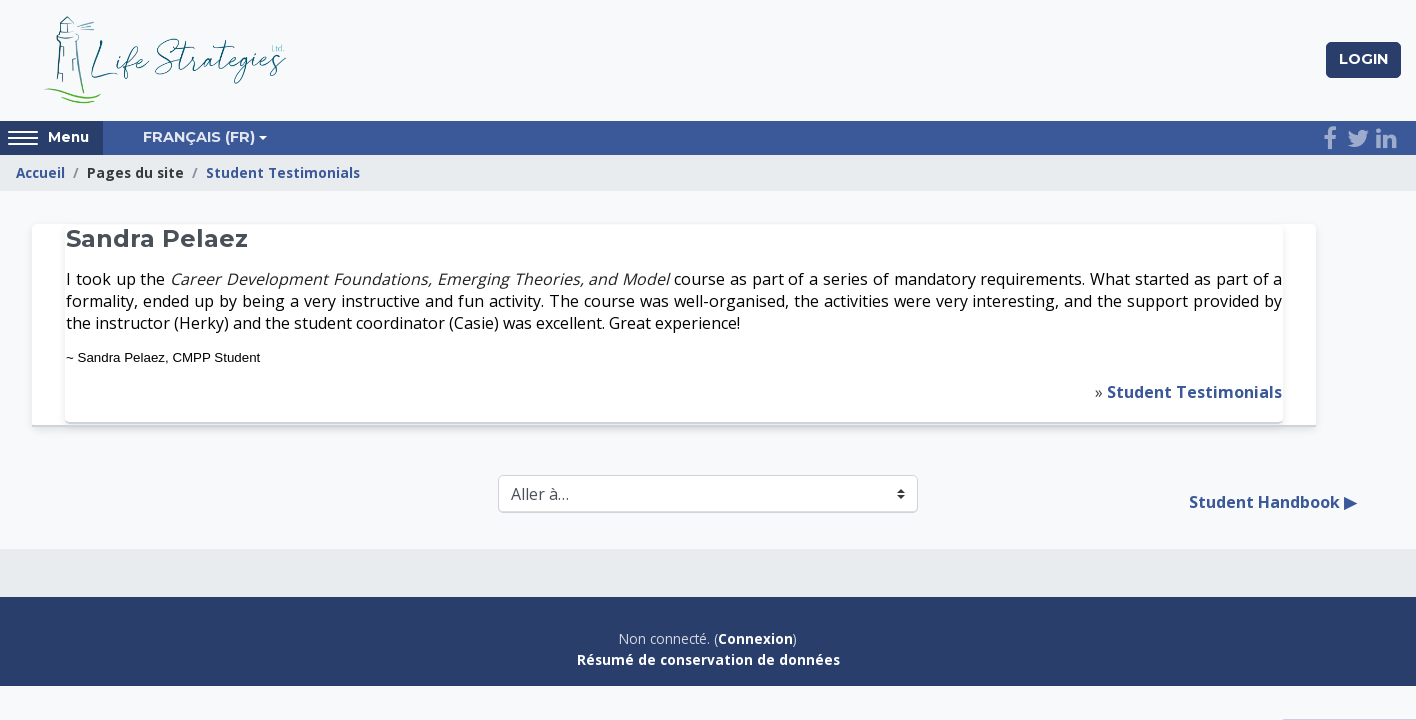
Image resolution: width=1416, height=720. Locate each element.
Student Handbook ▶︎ (1272, 502)
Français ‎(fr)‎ (199, 137)
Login (1363, 59)
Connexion (755, 638)
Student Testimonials (283, 172)
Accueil (40, 172)
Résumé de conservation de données (708, 659)
